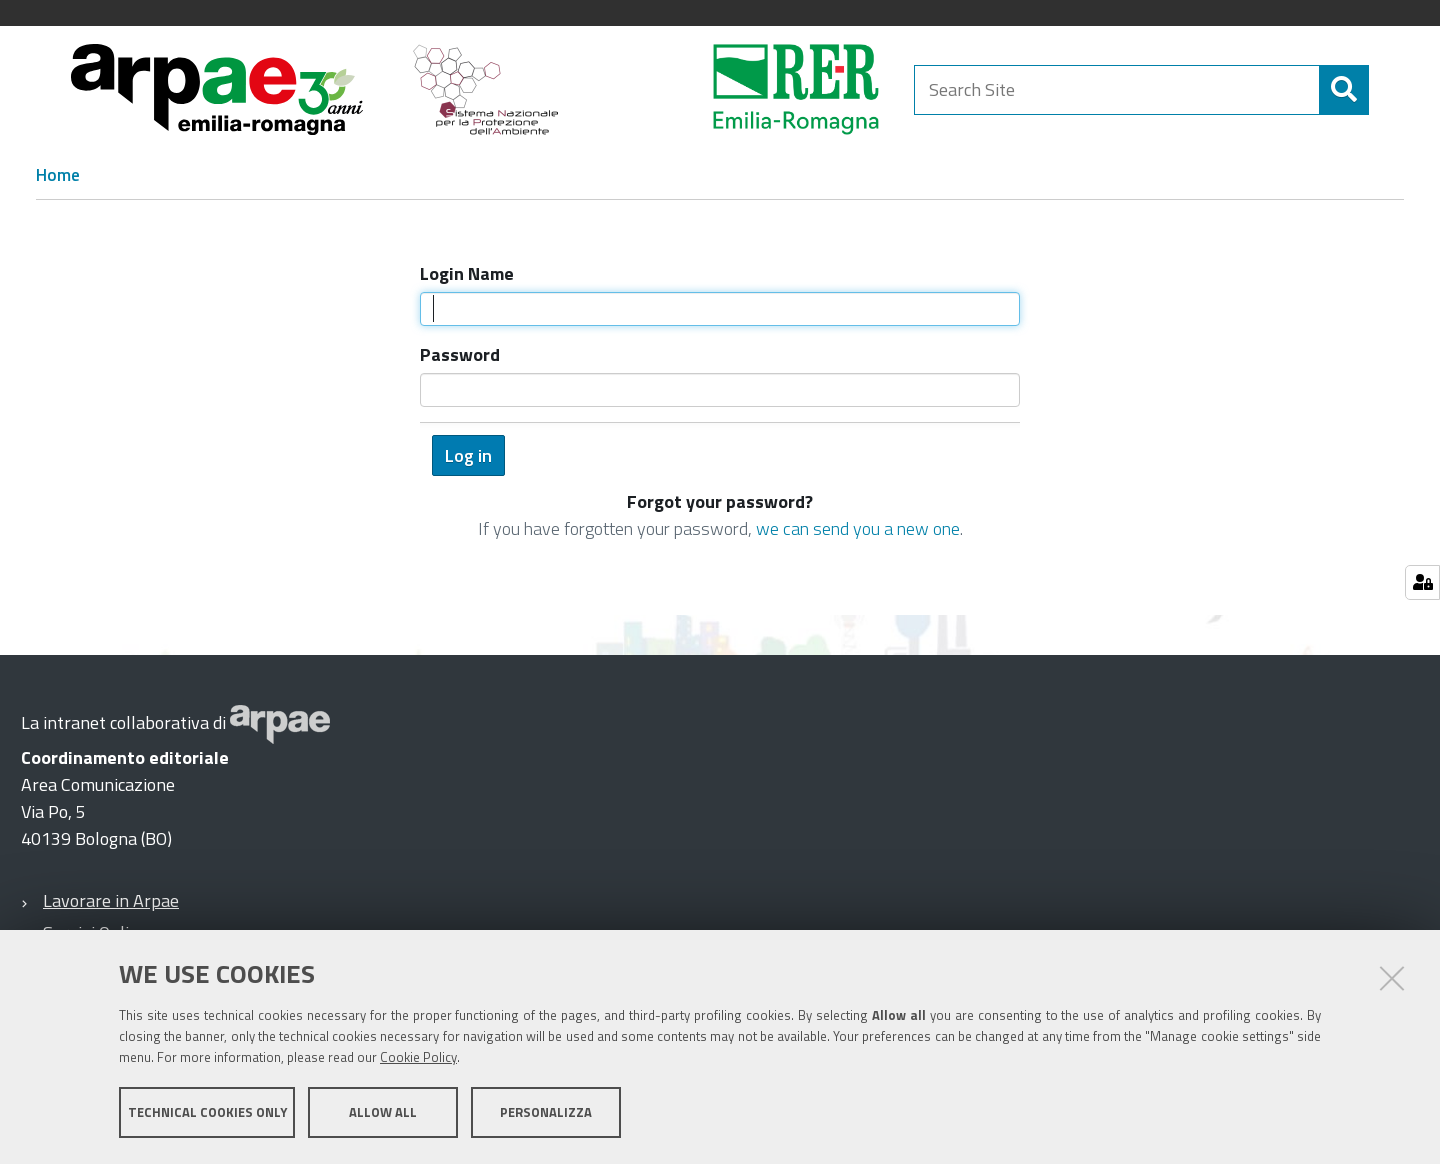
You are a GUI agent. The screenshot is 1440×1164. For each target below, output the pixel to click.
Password (460, 354)
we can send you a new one (858, 528)
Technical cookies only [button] (207, 1112)
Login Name (467, 273)
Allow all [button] (383, 1112)
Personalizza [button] (546, 1112)
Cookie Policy (418, 1057)
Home (58, 175)
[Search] (1344, 90)
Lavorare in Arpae (111, 900)
